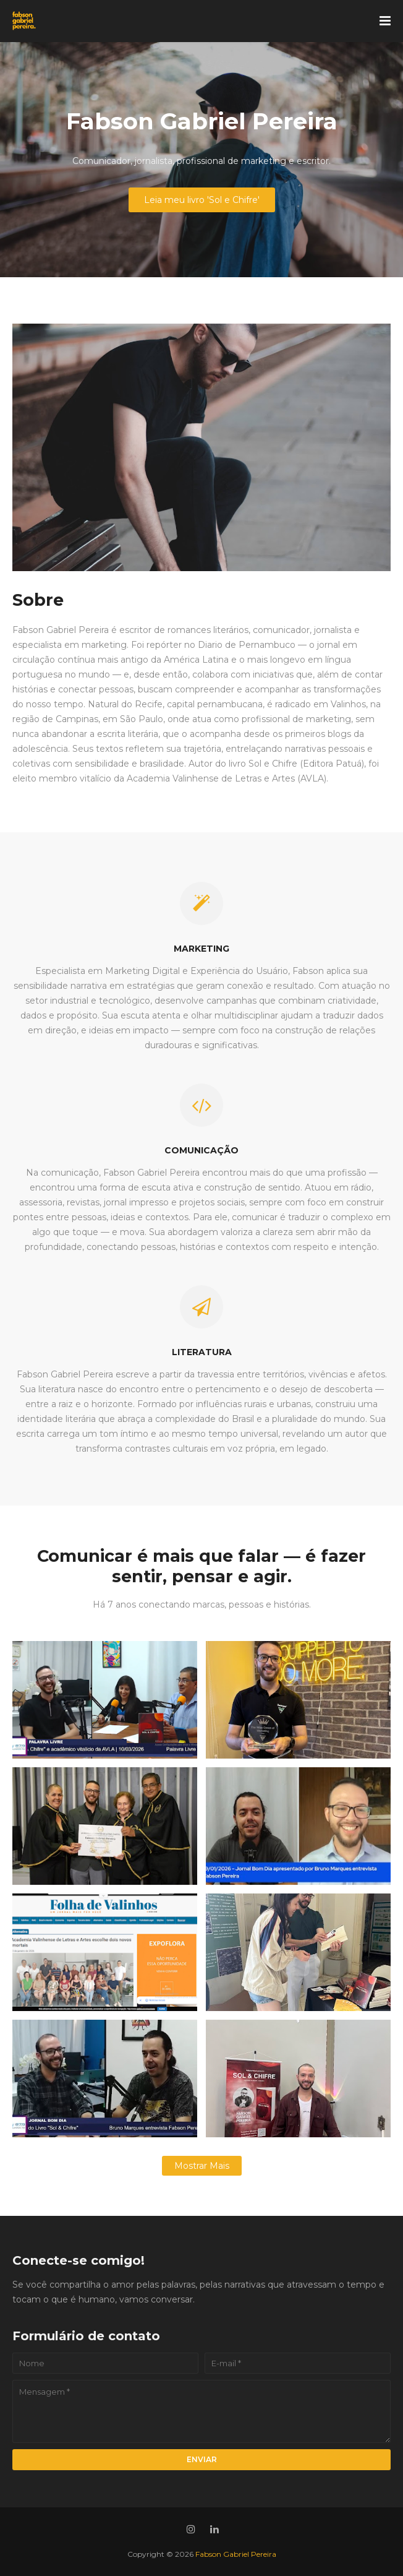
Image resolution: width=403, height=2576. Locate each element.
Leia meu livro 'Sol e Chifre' (202, 199)
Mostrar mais (201, 2165)
